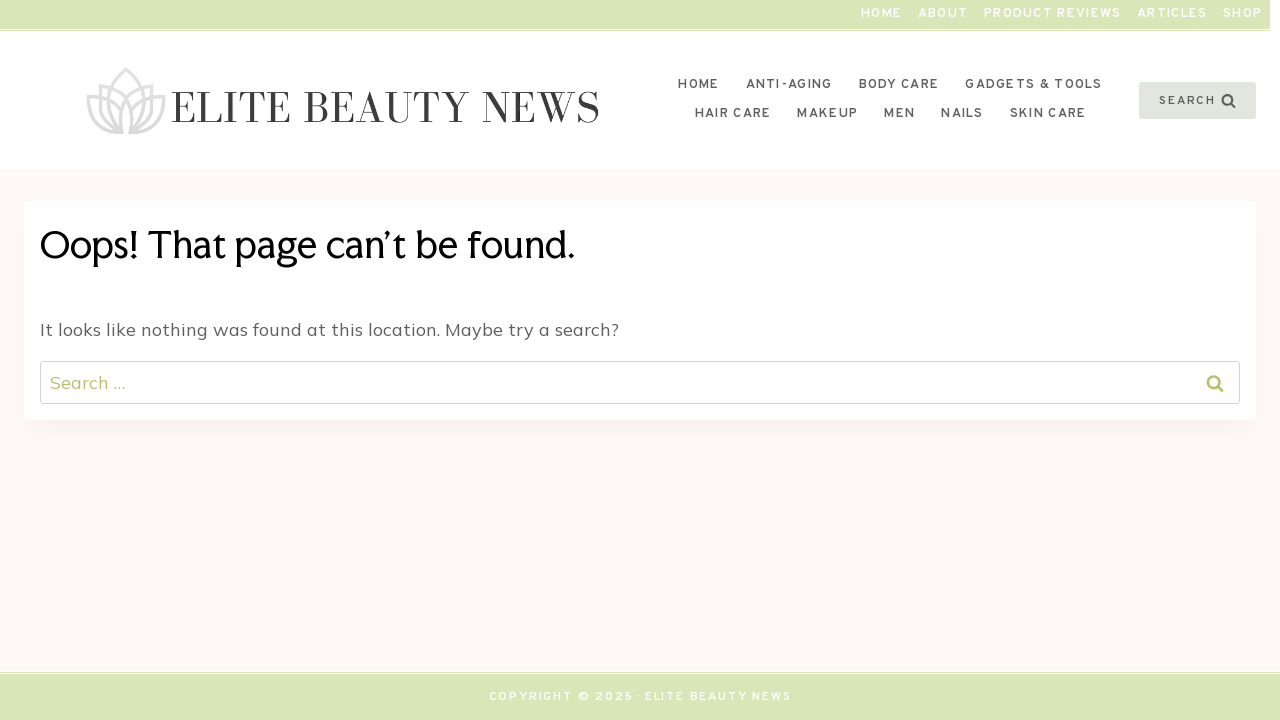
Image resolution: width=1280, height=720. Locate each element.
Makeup (827, 114)
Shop (1242, 14)
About (943, 14)
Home (881, 14)
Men (899, 114)
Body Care (899, 85)
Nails (962, 114)
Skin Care (1048, 114)
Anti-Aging (789, 85)
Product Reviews (1053, 14)
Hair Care (733, 114)
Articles (1172, 14)
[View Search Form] (1197, 100)
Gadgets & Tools (1034, 85)
